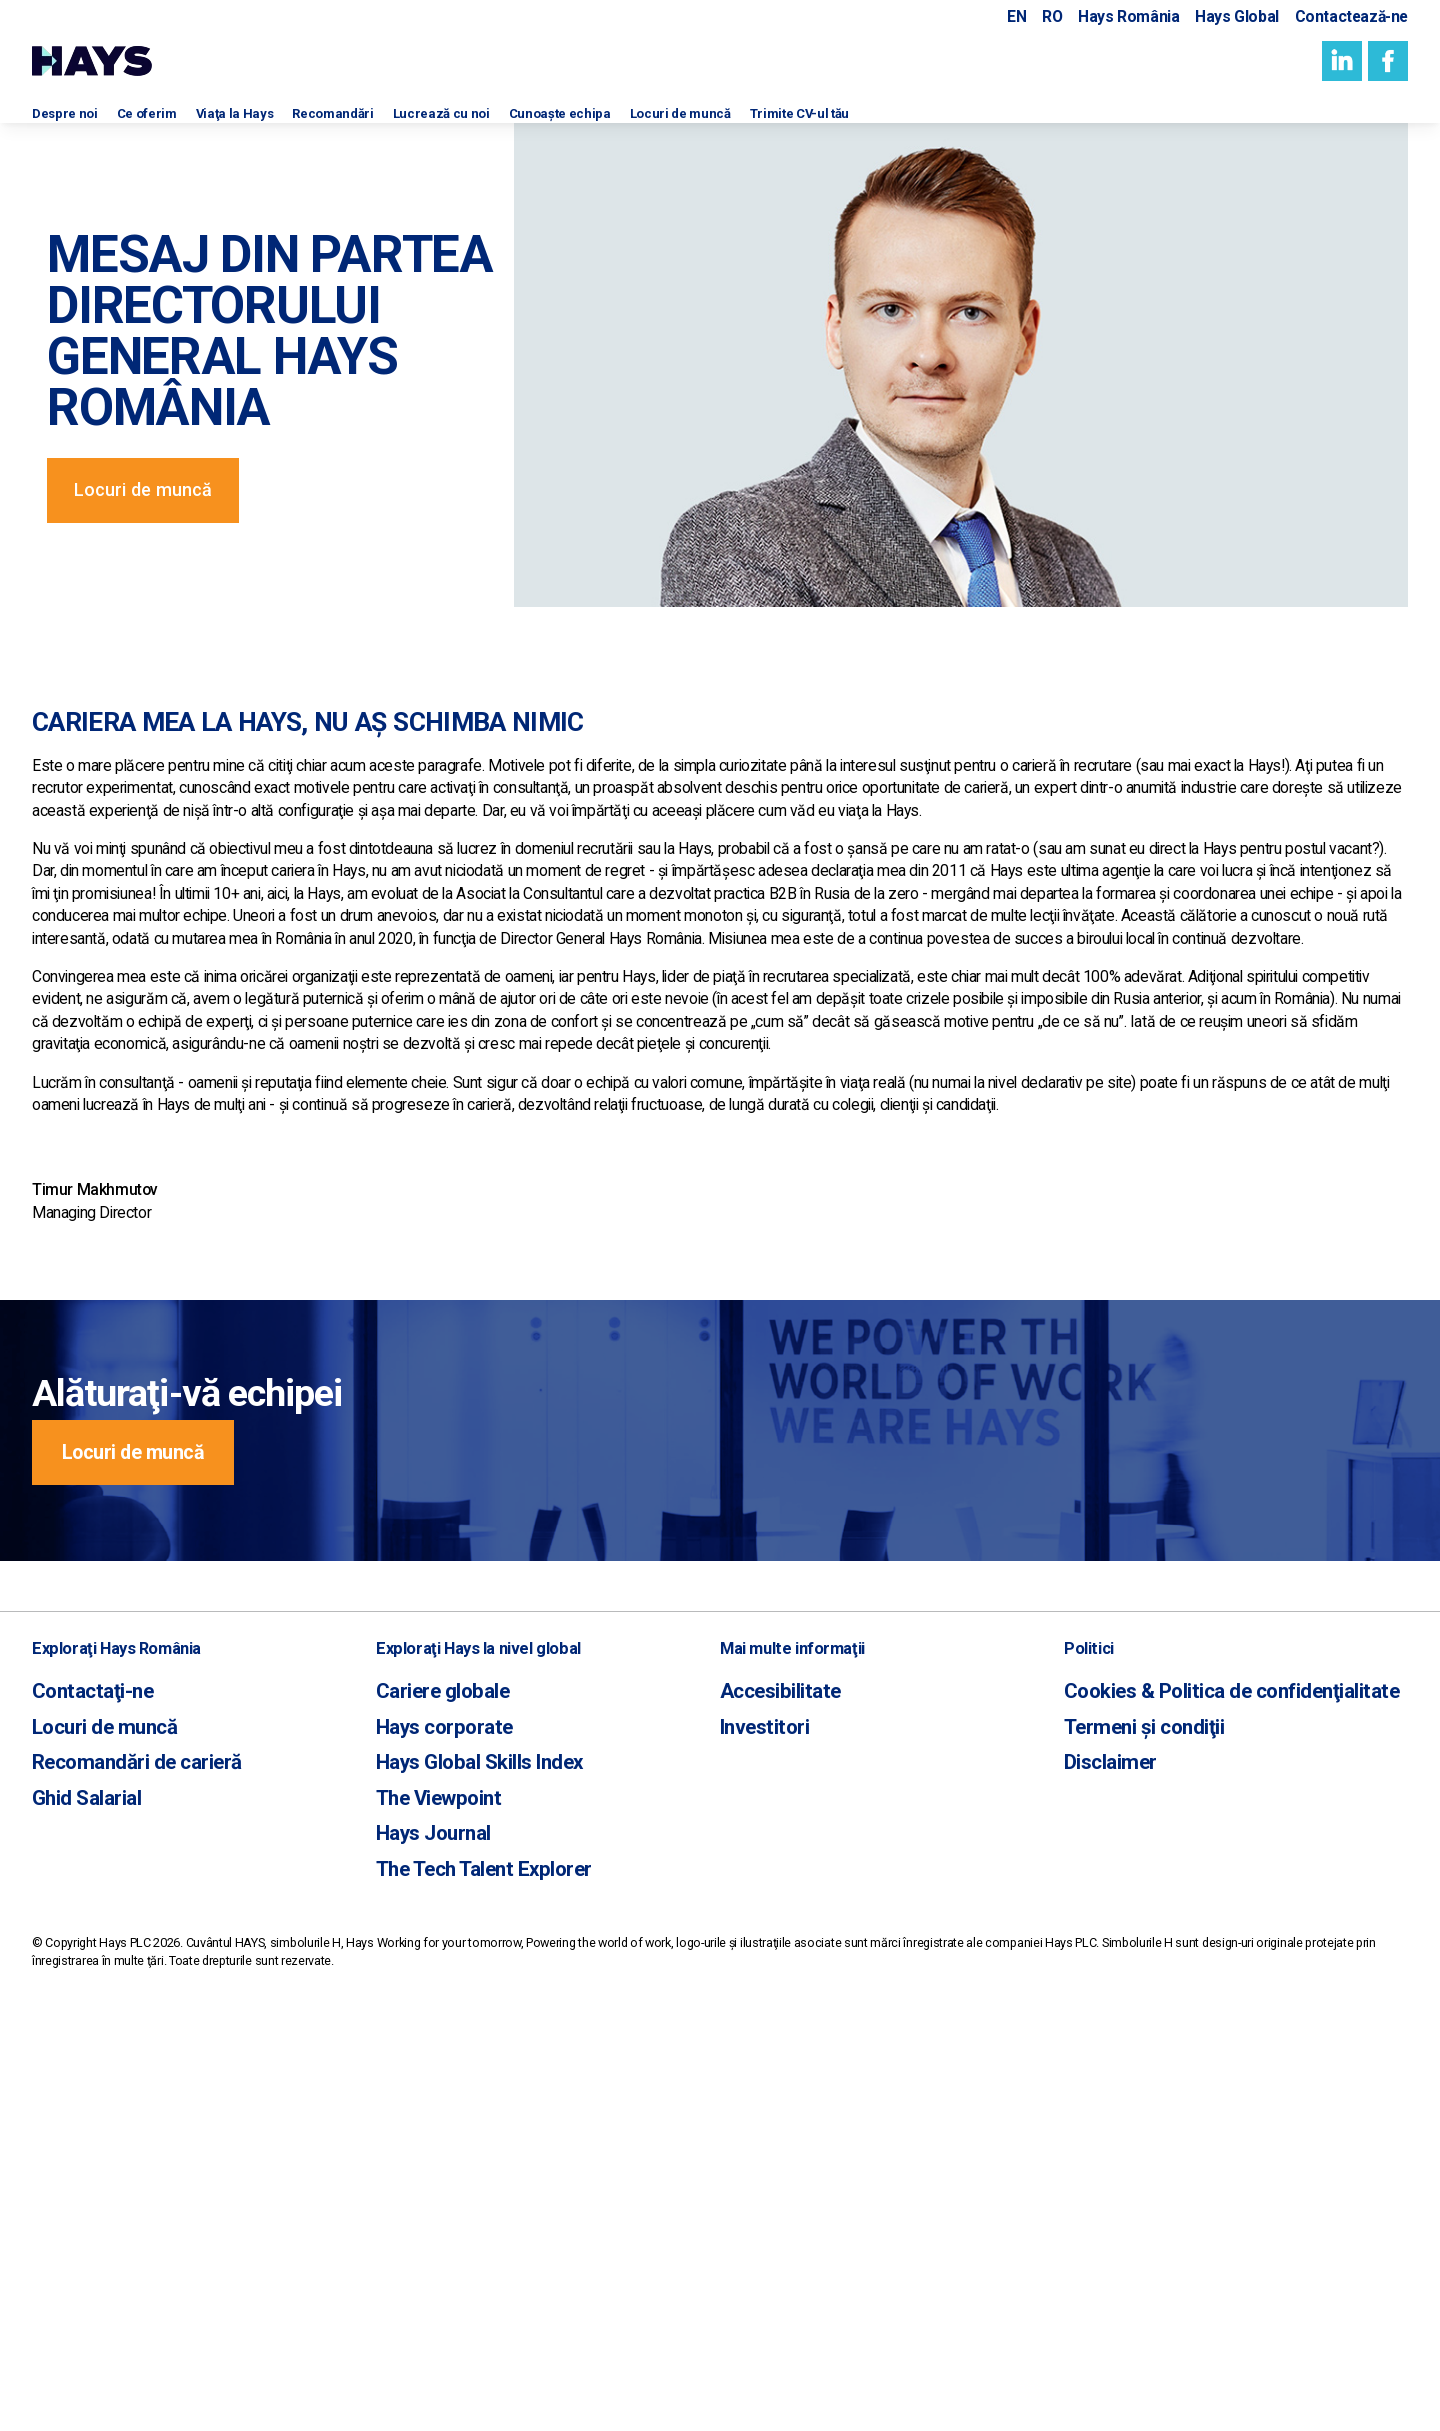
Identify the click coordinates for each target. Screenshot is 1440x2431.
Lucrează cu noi (536, 128)
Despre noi (72, 128)
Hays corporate (431, 2127)
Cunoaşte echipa (684, 128)
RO (1052, 18)
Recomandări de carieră (114, 2157)
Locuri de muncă (835, 128)
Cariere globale (429, 2096)
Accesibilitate (768, 2096)
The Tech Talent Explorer (463, 2248)
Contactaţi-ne (80, 2096)
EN (1016, 18)
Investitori (756, 2127)
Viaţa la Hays (281, 128)
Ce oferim (173, 128)
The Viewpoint (426, 2187)
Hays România (1128, 18)
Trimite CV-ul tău (985, 128)
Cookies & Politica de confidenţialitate (1198, 2096)
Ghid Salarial (75, 2187)
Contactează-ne (1352, 18)
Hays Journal (422, 2218)
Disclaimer (1101, 2157)
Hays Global (1237, 18)
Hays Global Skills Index (459, 2157)
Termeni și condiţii (1127, 2127)
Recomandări (402, 128)
